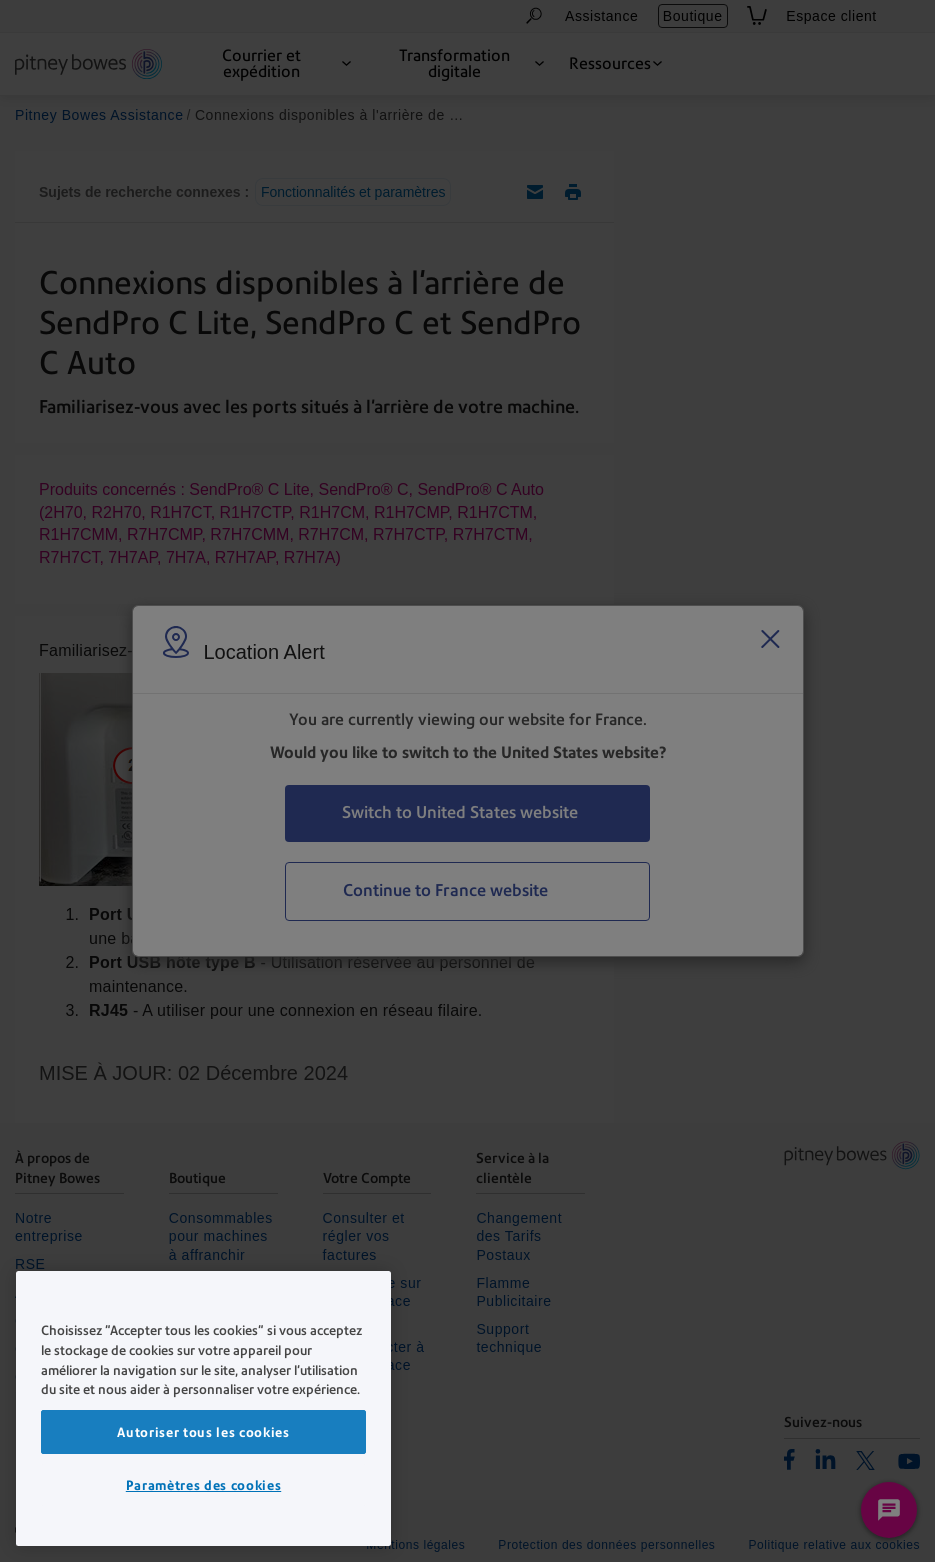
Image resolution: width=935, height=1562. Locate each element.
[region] (203, 1408)
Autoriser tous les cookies (203, 1432)
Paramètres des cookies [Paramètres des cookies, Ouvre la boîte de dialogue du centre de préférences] (203, 1485)
